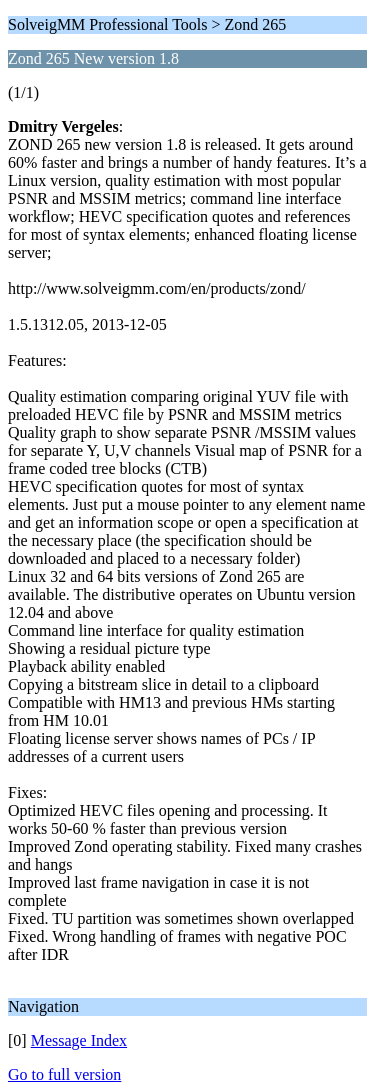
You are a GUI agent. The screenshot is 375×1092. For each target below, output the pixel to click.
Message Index (79, 1040)
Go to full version (64, 1074)
